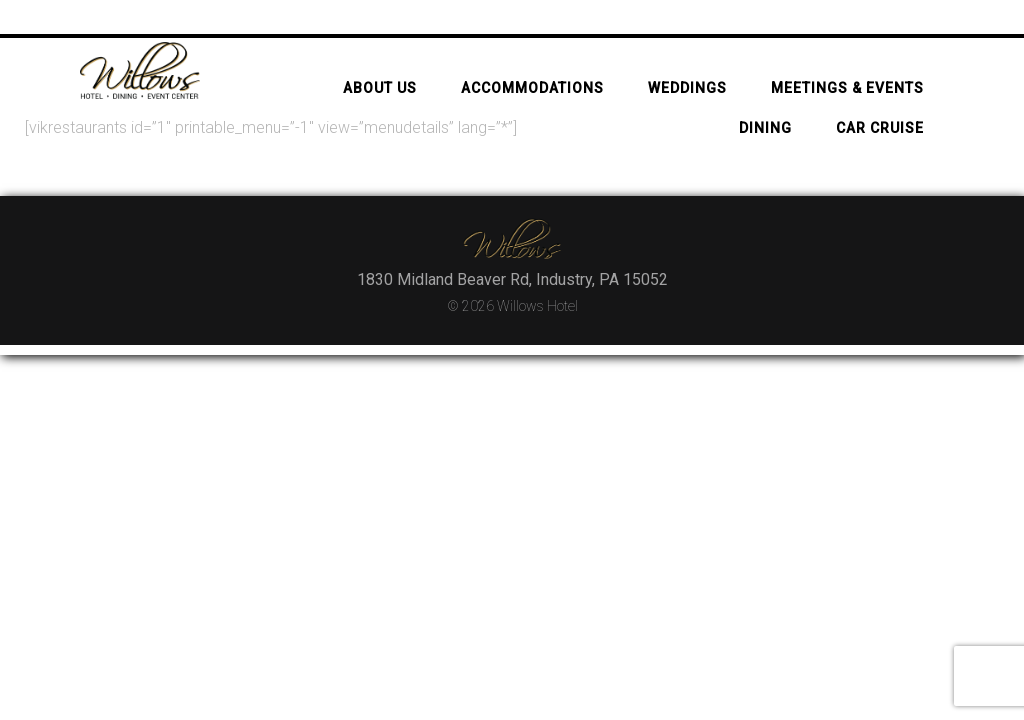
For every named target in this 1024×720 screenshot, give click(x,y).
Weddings (687, 54)
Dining (765, 94)
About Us (380, 54)
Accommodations (532, 54)
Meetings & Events (847, 54)
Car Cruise (880, 94)
